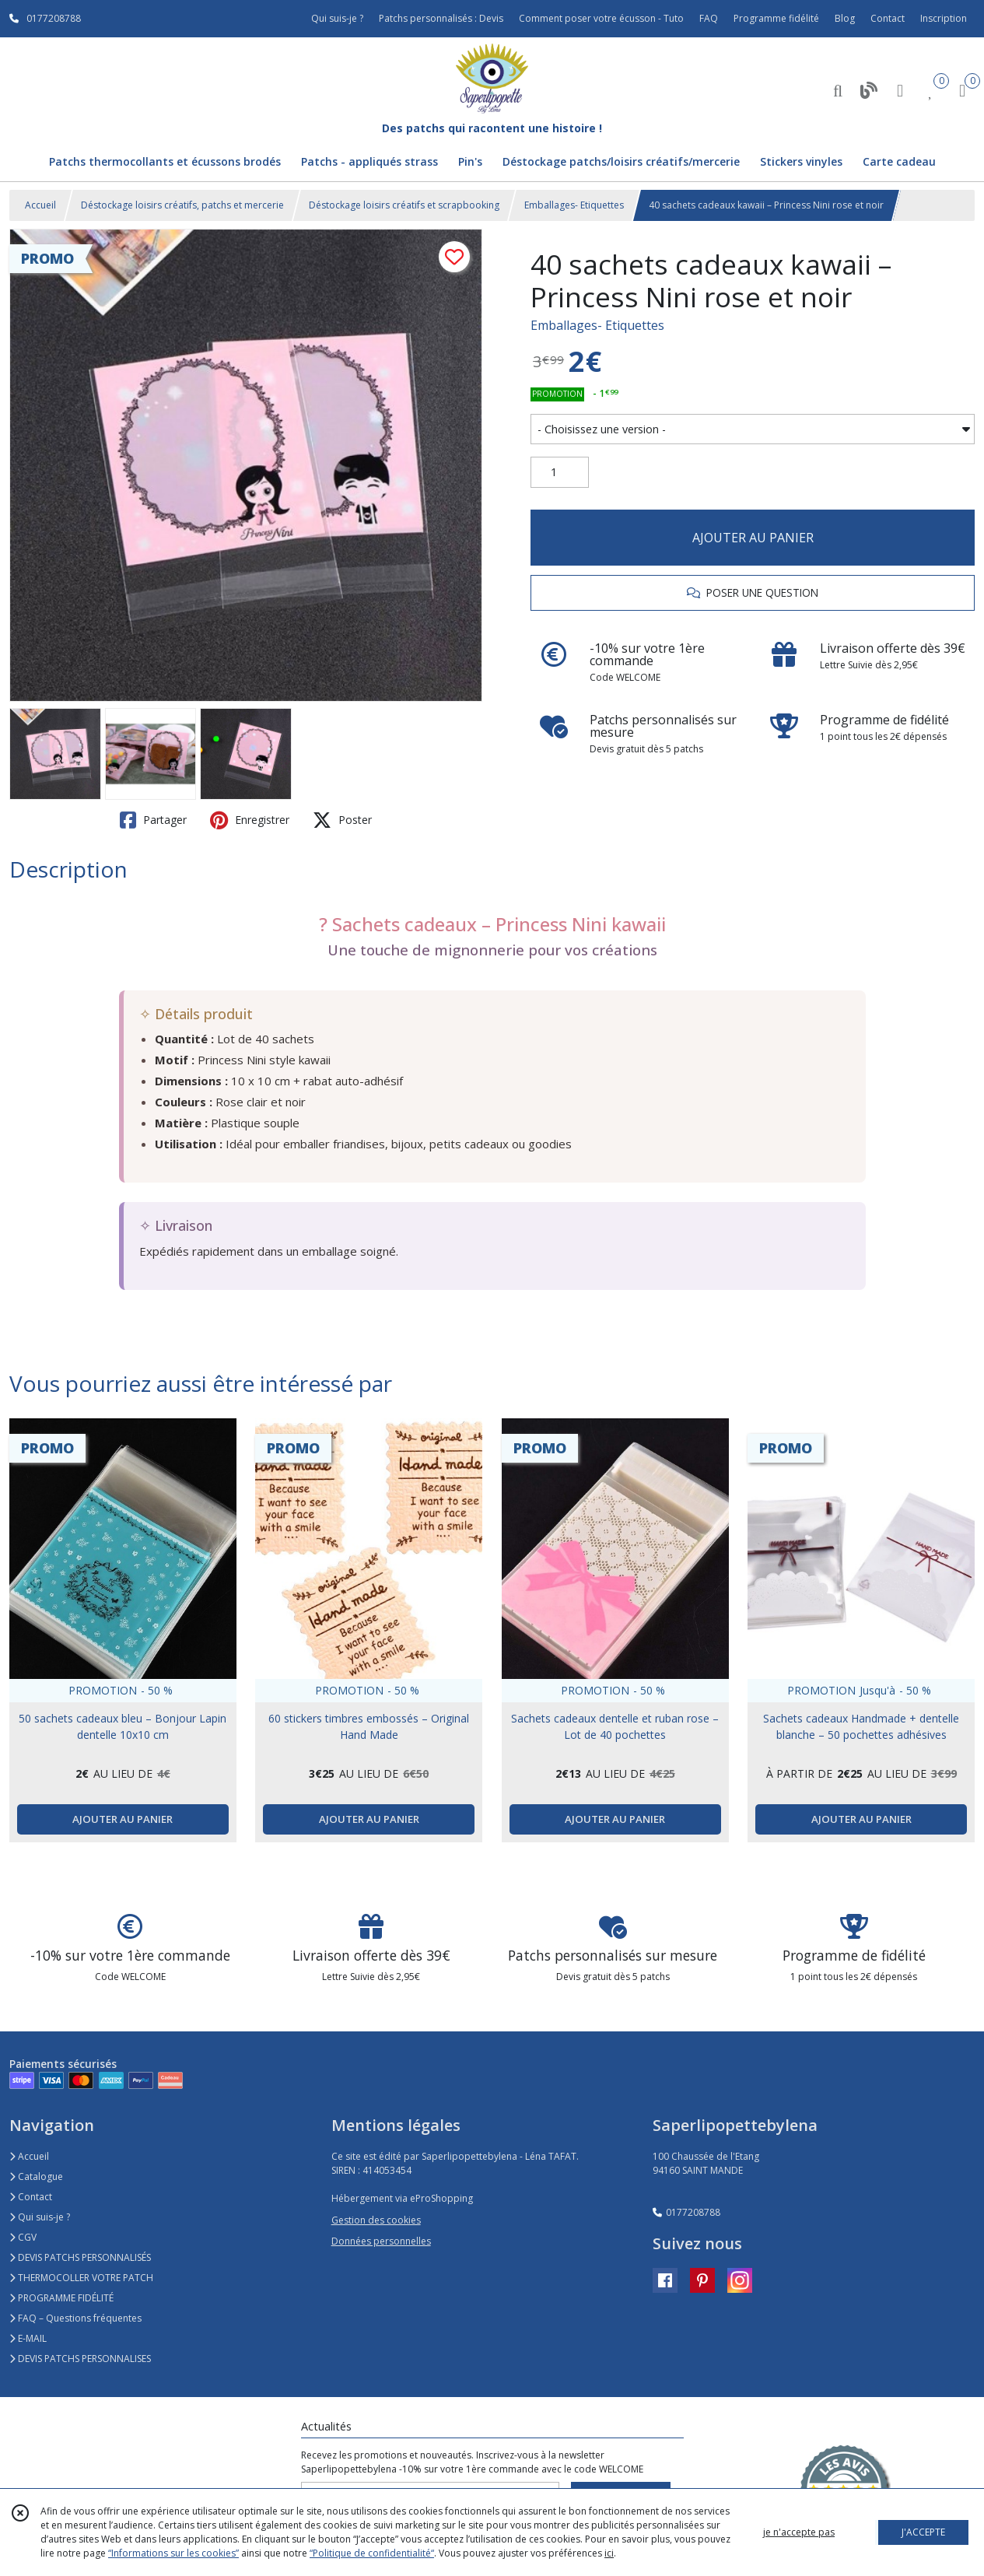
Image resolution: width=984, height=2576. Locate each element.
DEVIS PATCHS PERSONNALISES (80, 2358)
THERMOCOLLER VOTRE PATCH (81, 2277)
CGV (23, 2237)
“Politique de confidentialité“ (372, 2553)
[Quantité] (560, 472)
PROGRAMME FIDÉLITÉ (61, 2297)
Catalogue (36, 2176)
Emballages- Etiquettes (574, 205)
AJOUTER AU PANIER (753, 537)
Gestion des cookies (376, 2220)
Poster (342, 820)
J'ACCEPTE (923, 2532)
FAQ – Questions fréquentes (75, 2318)
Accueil (40, 205)
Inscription (943, 18)
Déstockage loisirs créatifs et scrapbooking (404, 205)
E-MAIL (28, 2338)
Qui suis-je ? (39, 2217)
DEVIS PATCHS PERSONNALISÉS (80, 2257)
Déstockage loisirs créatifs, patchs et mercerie (182, 205)
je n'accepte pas (799, 2532)
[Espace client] (900, 90)
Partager (153, 820)
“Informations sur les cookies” (173, 2553)
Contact (887, 18)
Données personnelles (381, 2241)
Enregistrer (249, 820)
